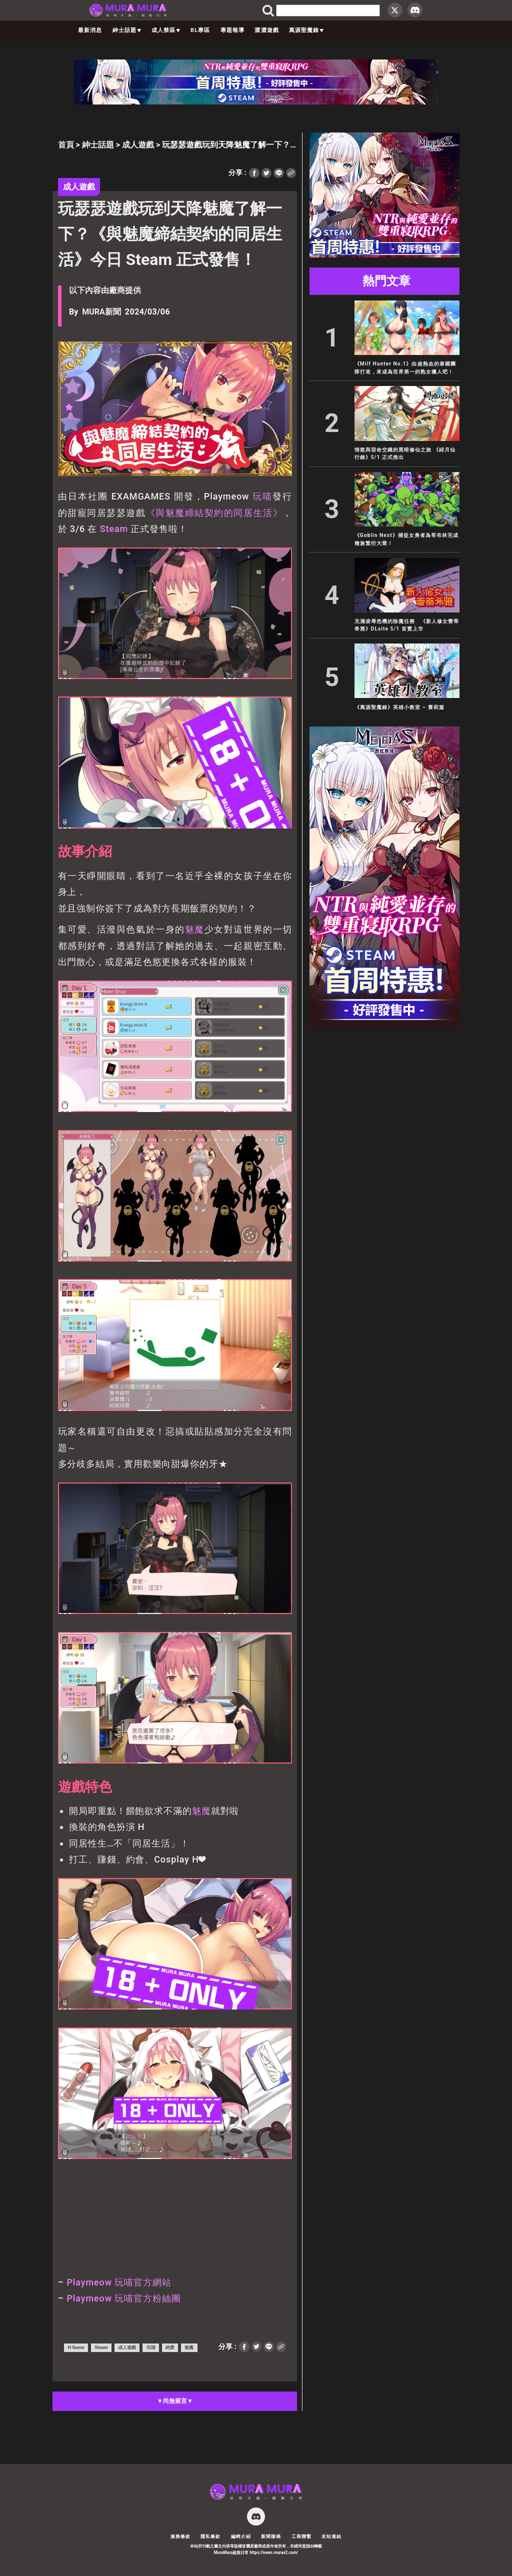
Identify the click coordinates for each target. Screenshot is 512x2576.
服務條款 (180, 2536)
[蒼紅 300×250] (385, 255)
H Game (76, 2347)
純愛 (170, 2347)
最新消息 (90, 30)
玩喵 (262, 496)
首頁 (66, 145)
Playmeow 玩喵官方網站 (118, 2282)
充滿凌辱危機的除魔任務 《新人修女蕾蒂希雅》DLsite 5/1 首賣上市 (406, 625)
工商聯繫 (302, 2536)
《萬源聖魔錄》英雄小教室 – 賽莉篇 (399, 707)
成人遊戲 (138, 145)
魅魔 (194, 929)
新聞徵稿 (271, 2536)
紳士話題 (127, 30)
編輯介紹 (241, 2536)
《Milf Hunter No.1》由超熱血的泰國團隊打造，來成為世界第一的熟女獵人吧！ (405, 367)
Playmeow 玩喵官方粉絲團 (123, 2298)
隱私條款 (210, 2536)
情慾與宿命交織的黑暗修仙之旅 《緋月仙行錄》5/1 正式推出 (405, 453)
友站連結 (332, 2536)
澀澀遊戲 (266, 30)
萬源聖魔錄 (306, 30)
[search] (328, 10)
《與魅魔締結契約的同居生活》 (214, 513)
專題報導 (232, 30)
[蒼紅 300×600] (385, 1023)
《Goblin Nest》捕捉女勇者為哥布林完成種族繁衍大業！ (406, 539)
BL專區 (200, 30)
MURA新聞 (101, 311)
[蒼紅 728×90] (256, 101)
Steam (114, 529)
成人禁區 (166, 30)
